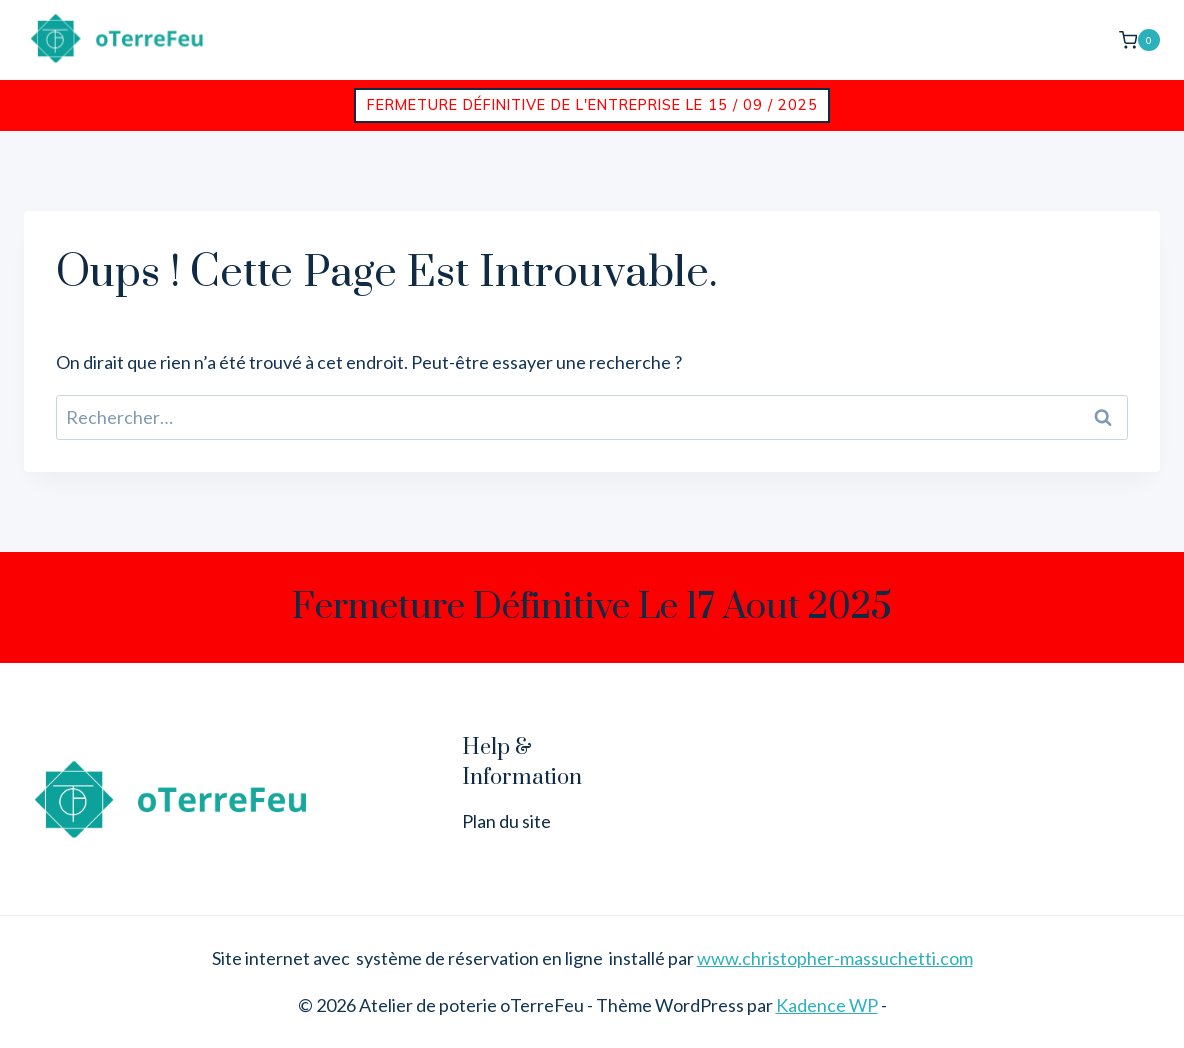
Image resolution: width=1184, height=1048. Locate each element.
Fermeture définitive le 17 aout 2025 (592, 607)
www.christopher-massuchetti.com (835, 958)
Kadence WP (827, 1005)
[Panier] (1139, 39)
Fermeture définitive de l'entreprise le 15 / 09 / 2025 (592, 105)
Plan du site (506, 821)
